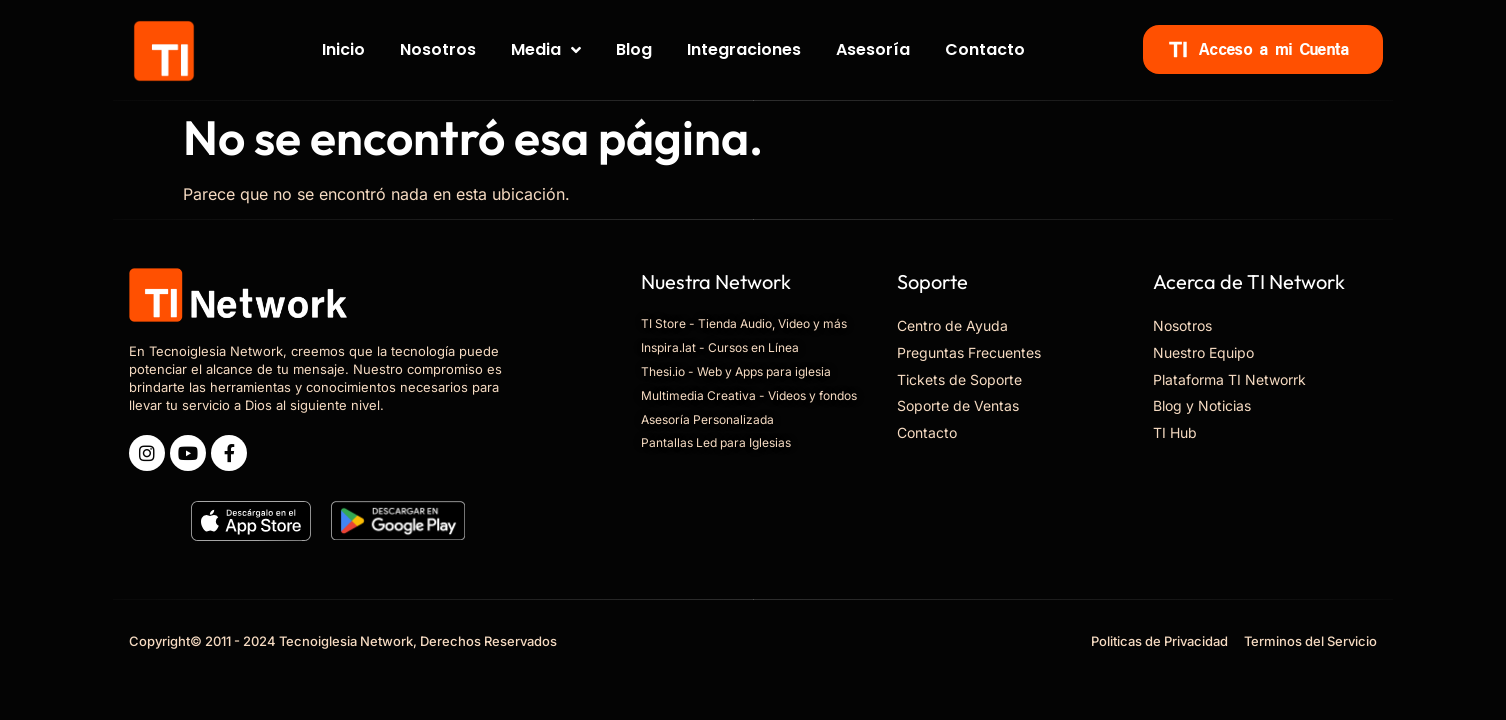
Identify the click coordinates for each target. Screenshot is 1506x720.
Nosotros (438, 49)
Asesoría (873, 49)
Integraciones (744, 49)
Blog (634, 49)
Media (546, 50)
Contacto (985, 49)
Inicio (343, 49)
